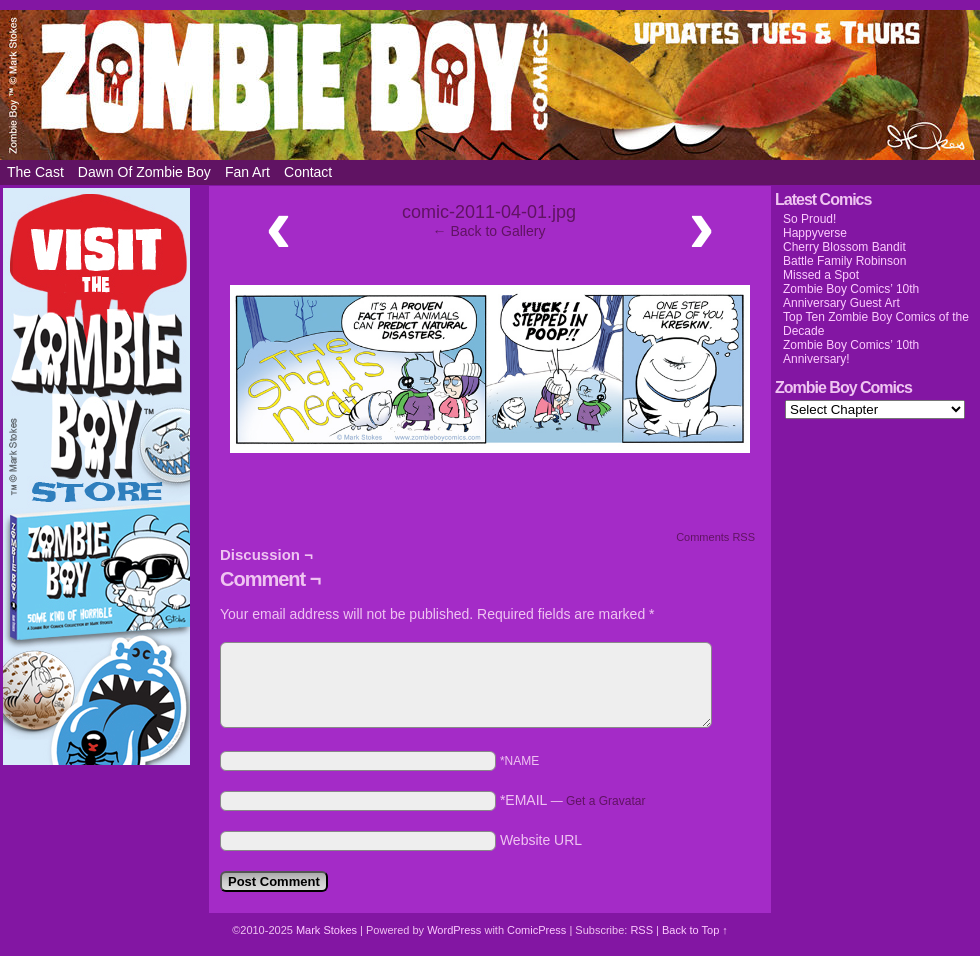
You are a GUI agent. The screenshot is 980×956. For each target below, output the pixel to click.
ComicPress (536, 930)
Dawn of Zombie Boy (144, 172)
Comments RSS (715, 537)
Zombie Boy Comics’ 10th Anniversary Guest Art (851, 296)
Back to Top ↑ (695, 930)
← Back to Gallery (489, 231)
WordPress (454, 930)
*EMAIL (573, 800)
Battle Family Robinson (844, 261)
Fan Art (247, 172)
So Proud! (809, 219)
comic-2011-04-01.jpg (489, 212)
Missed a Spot (821, 275)
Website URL (541, 840)
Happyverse (815, 233)
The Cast (35, 172)
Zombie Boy (490, 85)
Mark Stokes (328, 930)
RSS (641, 930)
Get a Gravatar (605, 801)
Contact (308, 172)
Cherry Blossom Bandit (844, 247)
